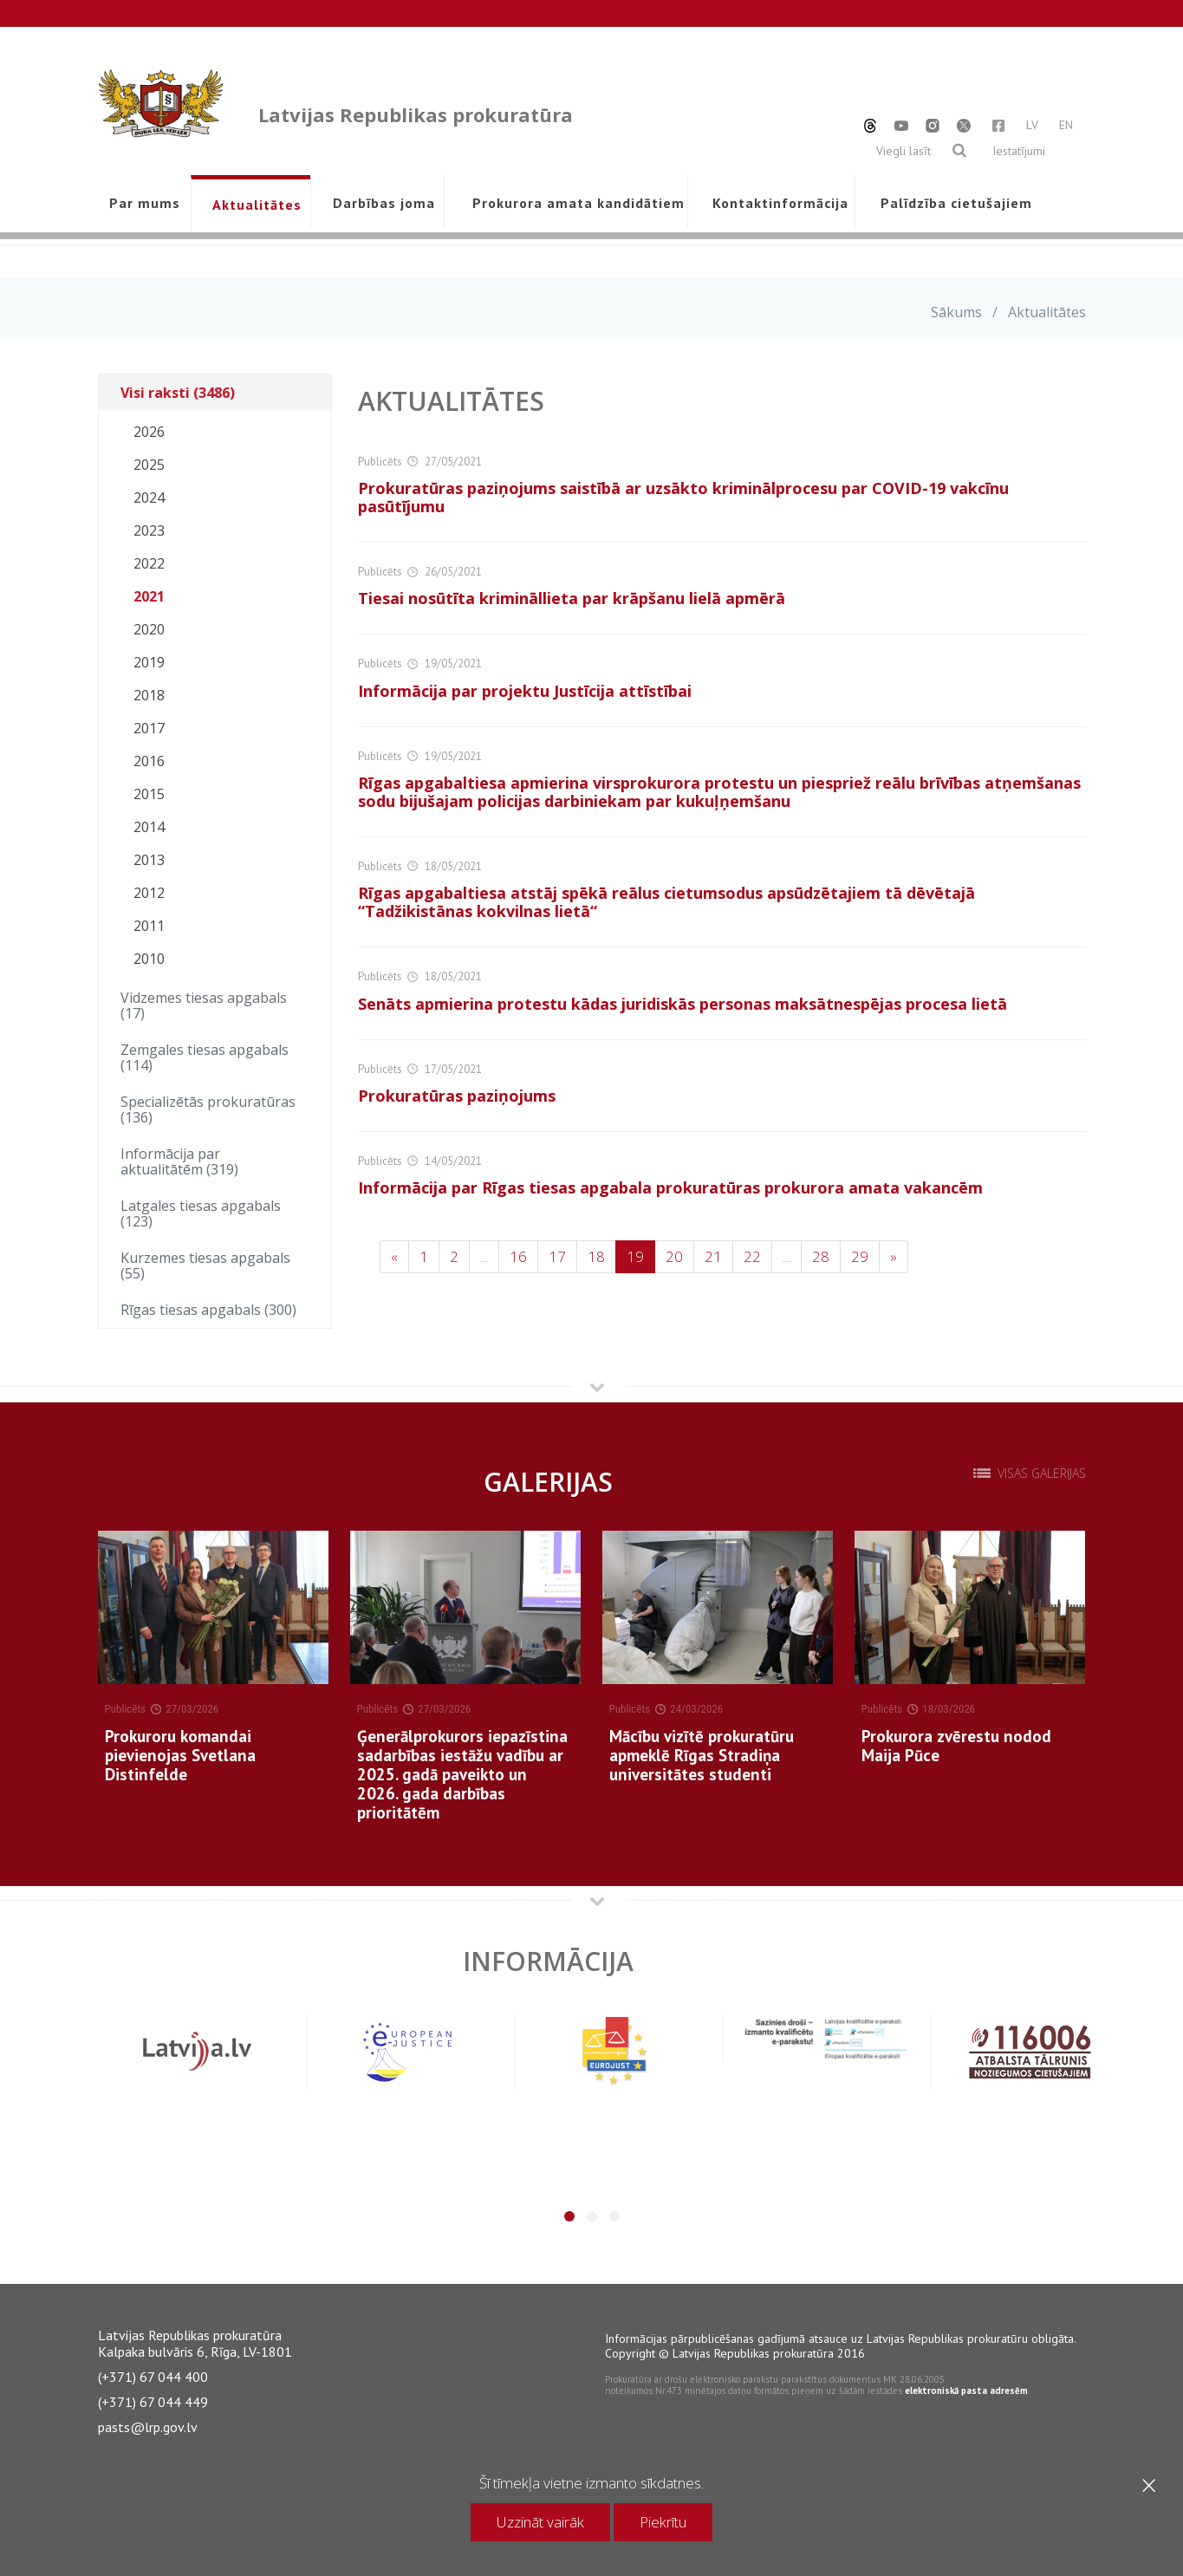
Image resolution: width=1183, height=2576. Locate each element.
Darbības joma (384, 202)
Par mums (144, 202)
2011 (149, 925)
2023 (149, 530)
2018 (149, 695)
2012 (149, 892)
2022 (149, 563)
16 (518, 1256)
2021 (149, 596)
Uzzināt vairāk (540, 2522)
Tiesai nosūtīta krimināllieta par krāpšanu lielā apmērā (571, 598)
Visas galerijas (1042, 1473)
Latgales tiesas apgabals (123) (200, 1213)
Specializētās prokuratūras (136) (208, 1109)
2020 (149, 629)
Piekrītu (663, 2522)
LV (1032, 125)
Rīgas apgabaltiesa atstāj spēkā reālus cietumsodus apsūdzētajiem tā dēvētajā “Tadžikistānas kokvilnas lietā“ (666, 901)
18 (596, 1256)
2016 (149, 761)
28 (820, 1256)
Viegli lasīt (903, 151)
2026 (149, 431)
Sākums (956, 312)
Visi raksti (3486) (177, 392)
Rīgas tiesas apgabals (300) (208, 1309)
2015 (149, 793)
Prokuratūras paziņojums (457, 1095)
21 (713, 1256)
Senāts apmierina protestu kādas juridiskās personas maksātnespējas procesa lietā (682, 1003)
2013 (149, 859)
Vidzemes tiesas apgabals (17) (203, 1005)
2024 (149, 497)
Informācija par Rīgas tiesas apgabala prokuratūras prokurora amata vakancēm (670, 1187)
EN (1066, 125)
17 (557, 1256)
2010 (149, 958)
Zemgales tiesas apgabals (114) (204, 1057)
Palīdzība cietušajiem (956, 202)
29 (859, 1256)
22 (752, 1256)
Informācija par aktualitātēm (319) (179, 1161)
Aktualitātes (257, 204)
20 (674, 1256)
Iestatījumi (1018, 151)
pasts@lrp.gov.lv (148, 2427)
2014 (149, 826)
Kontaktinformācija (780, 202)
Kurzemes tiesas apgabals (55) (205, 1265)
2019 (149, 662)
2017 (149, 728)
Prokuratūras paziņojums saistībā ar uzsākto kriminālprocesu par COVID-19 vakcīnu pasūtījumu (683, 497)
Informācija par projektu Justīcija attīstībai (525, 690)
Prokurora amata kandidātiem (575, 202)
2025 (149, 464)
